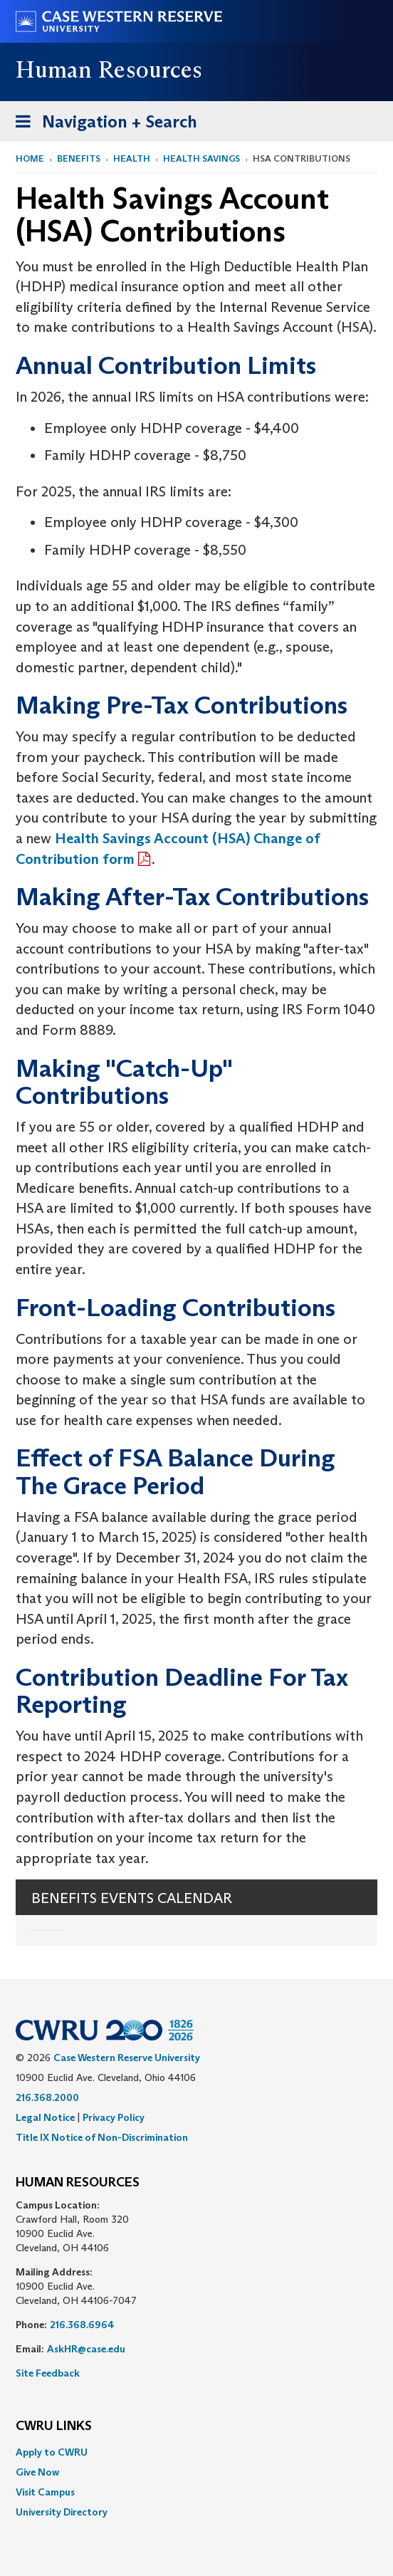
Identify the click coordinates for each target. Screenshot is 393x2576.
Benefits (78, 158)
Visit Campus (45, 2492)
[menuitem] (196, 2452)
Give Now (37, 2472)
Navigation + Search (101, 124)
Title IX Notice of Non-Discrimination (102, 2137)
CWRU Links (54, 2426)
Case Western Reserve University (126, 2057)
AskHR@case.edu (86, 2348)
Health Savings (201, 158)
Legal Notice (45, 2117)
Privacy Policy (114, 2117)
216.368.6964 (82, 2324)
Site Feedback (48, 2373)
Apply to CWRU (52, 2452)
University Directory (62, 2511)
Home (30, 158)
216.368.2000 (47, 2097)
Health (131, 158)
